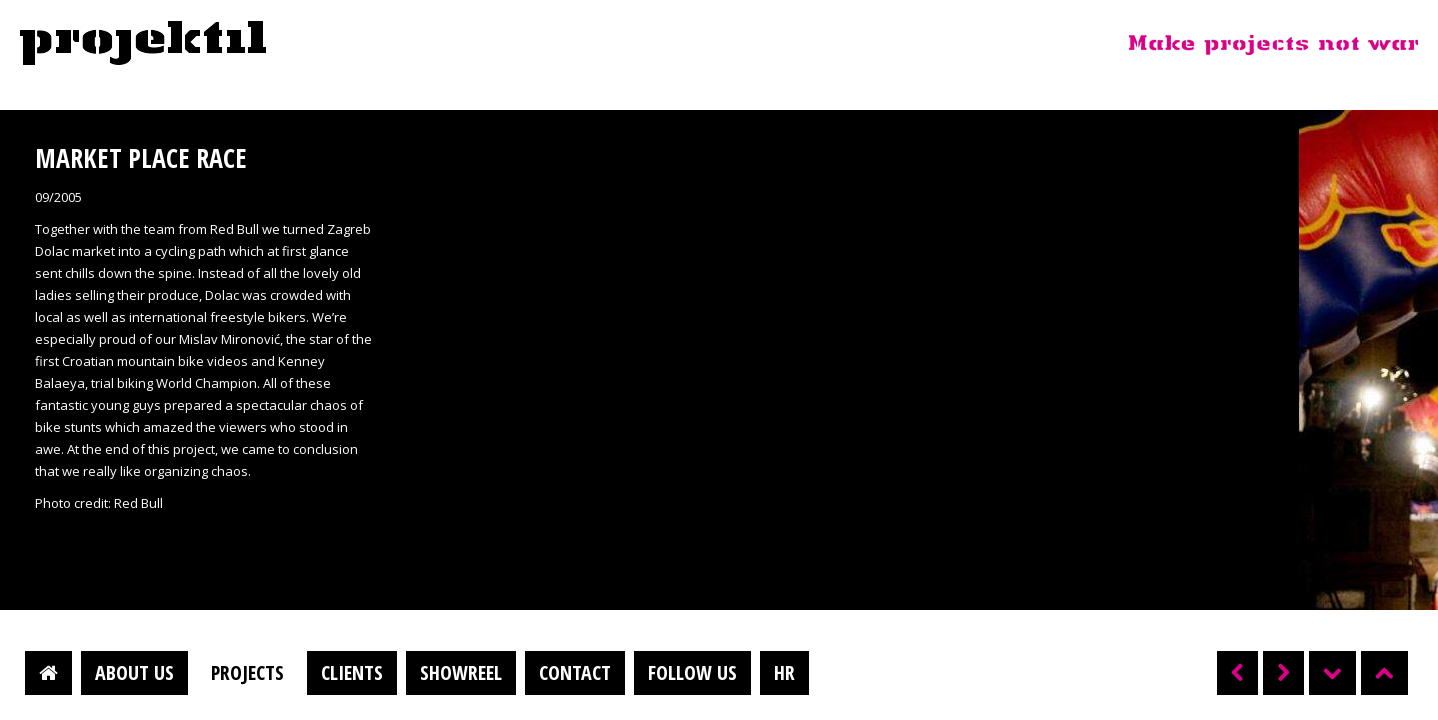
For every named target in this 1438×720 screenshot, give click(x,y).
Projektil (143, 44)
